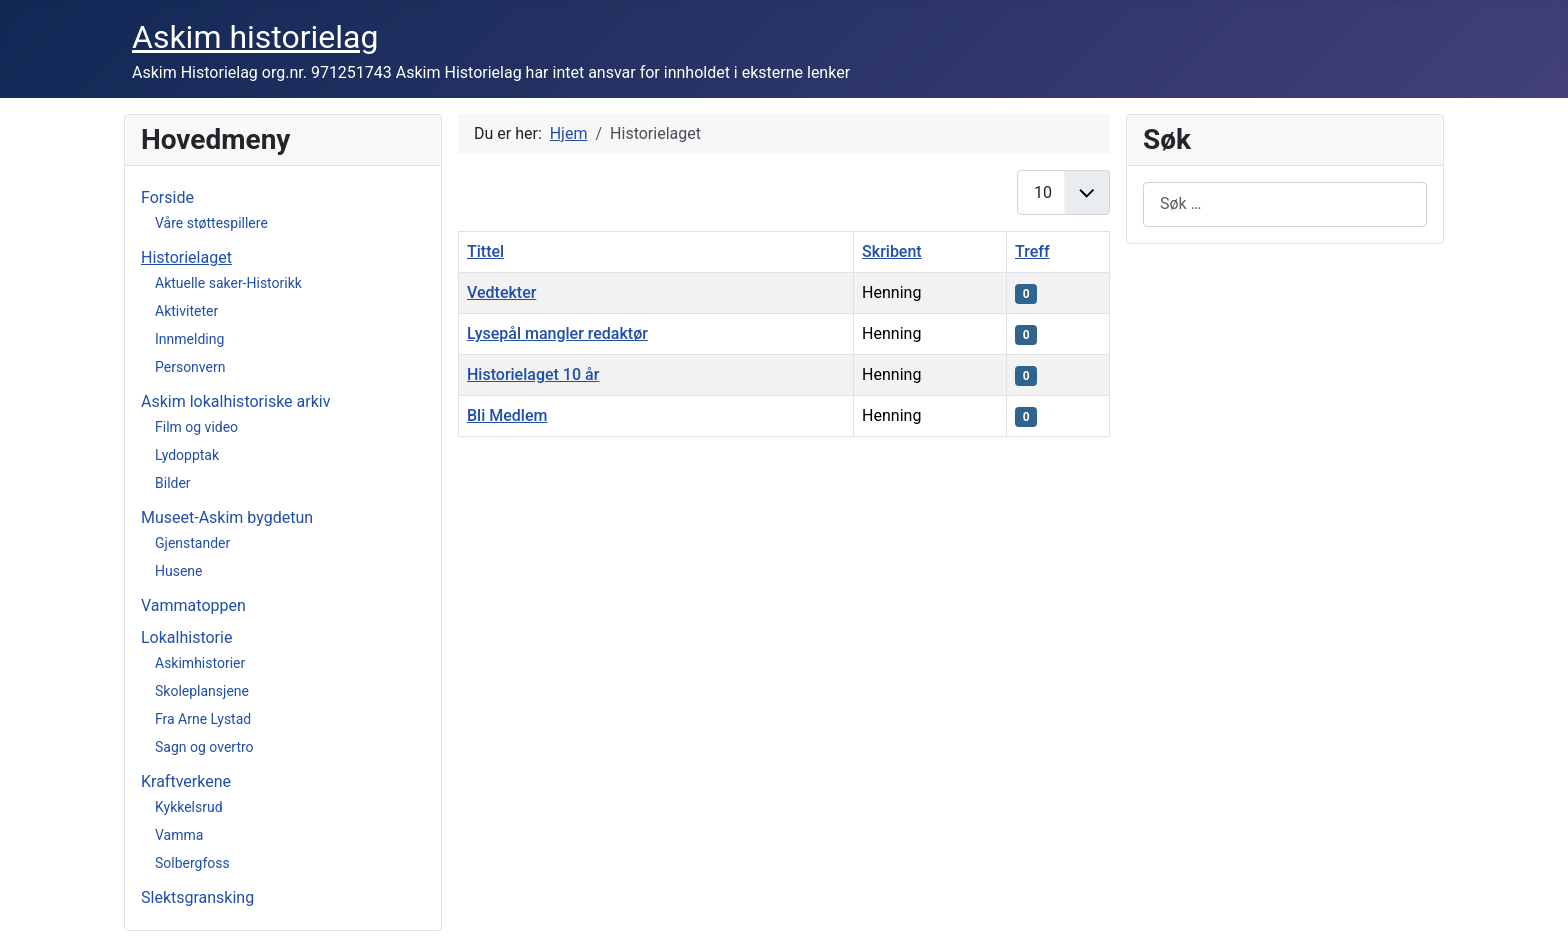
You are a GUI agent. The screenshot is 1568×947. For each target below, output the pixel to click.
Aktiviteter (186, 311)
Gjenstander (192, 543)
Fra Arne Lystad (203, 719)
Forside (167, 197)
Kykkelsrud (189, 807)
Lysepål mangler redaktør (557, 333)
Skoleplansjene (202, 691)
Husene (179, 571)
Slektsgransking (197, 897)
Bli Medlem (507, 415)
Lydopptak (187, 455)
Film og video (196, 427)
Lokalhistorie (186, 637)
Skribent (892, 251)
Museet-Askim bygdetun (227, 517)
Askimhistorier (200, 663)
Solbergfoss (192, 863)
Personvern (190, 367)
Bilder (173, 483)
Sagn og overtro (204, 747)
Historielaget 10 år (533, 374)
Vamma (179, 835)
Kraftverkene (186, 781)
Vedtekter (501, 292)
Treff (1032, 251)
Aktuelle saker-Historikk (228, 283)
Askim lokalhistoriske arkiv (235, 401)
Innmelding (189, 339)
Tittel (485, 251)
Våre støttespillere (211, 223)
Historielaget (186, 257)
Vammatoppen (193, 605)
